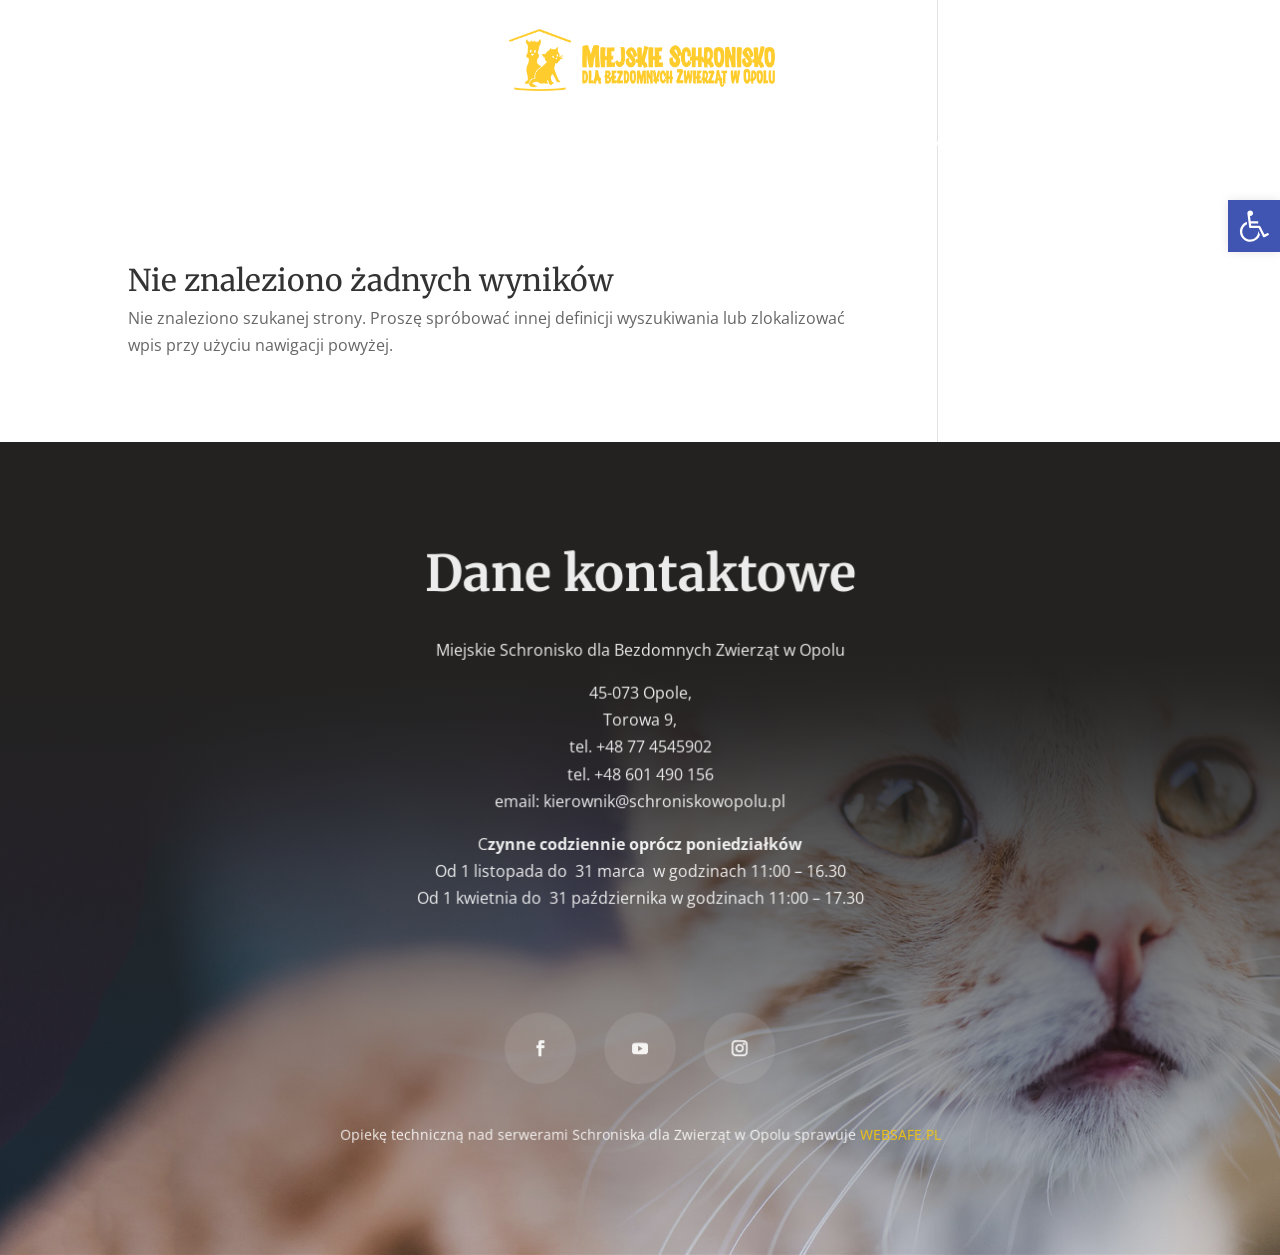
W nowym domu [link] (548, 143)
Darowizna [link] (1071, 143)
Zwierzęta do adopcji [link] (226, 143)
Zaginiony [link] (677, 143)
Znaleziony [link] (787, 143)
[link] (1254, 226)
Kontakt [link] (640, 179)
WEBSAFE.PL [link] (898, 1132)
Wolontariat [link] (407, 143)
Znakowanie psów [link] (929, 143)
